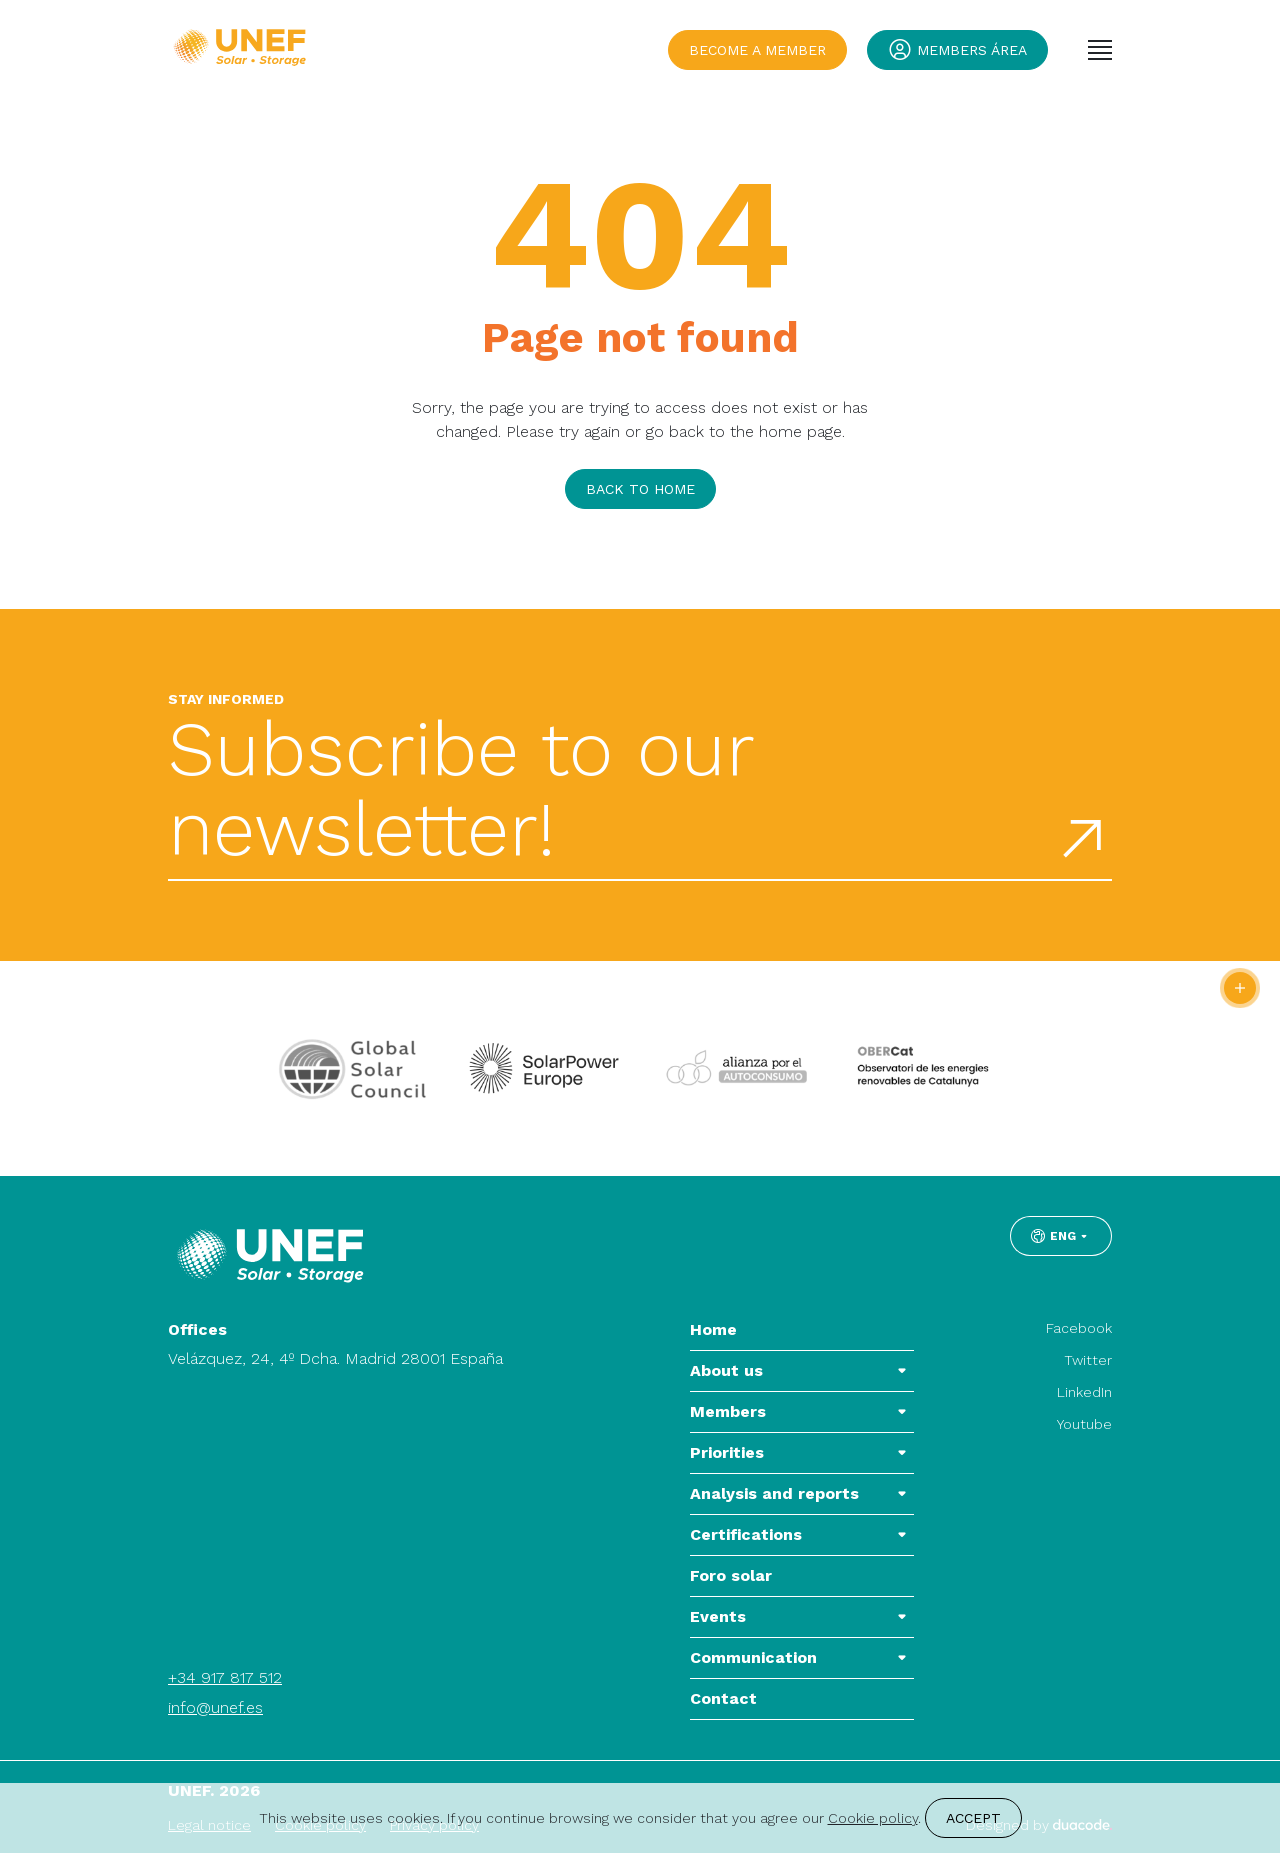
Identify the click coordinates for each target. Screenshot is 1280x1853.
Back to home (640, 489)
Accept (973, 1818)
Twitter (1088, 1360)
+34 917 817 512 (225, 1677)
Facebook (1079, 1328)
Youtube (1084, 1424)
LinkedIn (1084, 1392)
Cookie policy (873, 1818)
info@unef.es (215, 1707)
